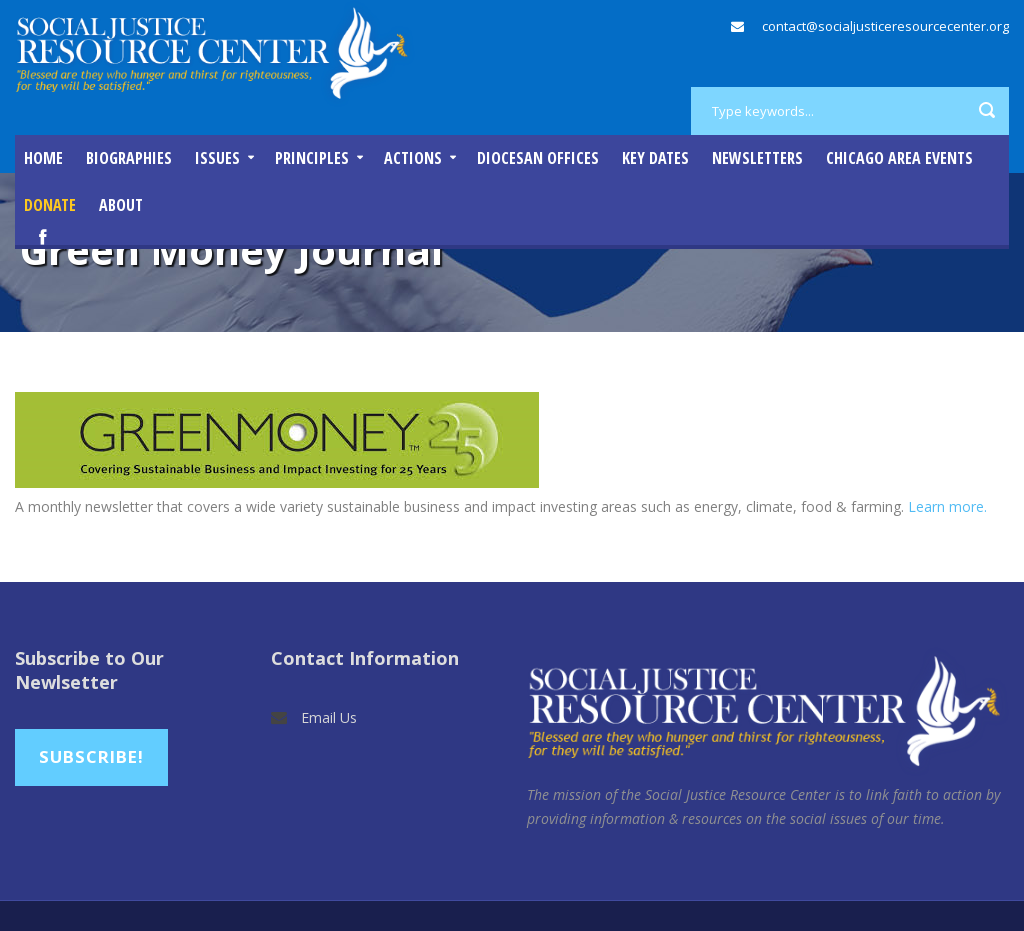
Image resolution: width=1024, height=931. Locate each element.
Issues (217, 158)
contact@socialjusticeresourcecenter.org (885, 26)
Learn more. (949, 506)
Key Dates (655, 158)
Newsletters (757, 158)
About (121, 205)
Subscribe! (91, 756)
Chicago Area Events (899, 158)
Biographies (129, 158)
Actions (413, 158)
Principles (312, 158)
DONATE (50, 205)
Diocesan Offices (538, 158)
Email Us (329, 717)
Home (43, 158)
